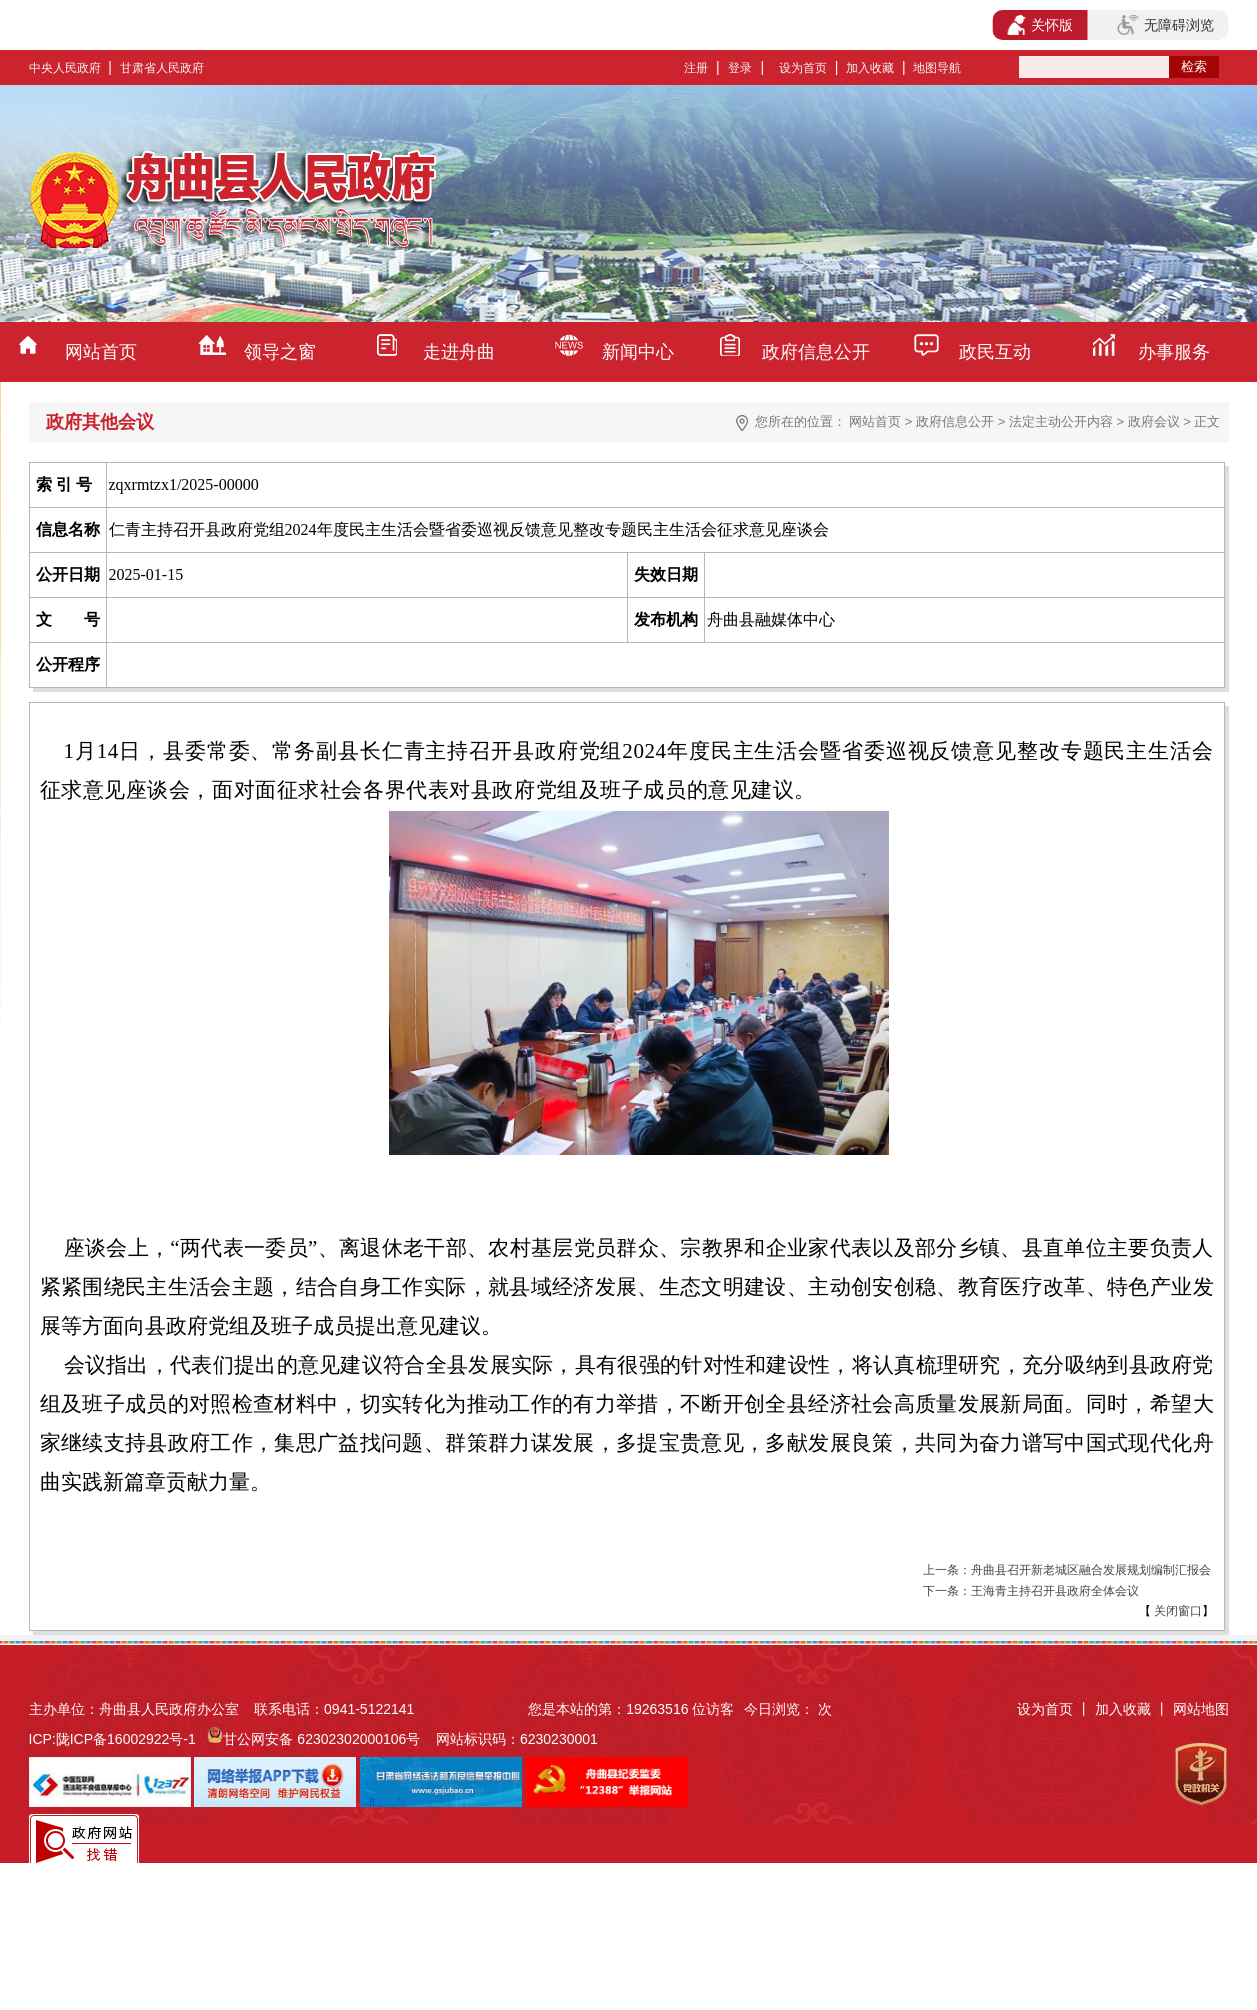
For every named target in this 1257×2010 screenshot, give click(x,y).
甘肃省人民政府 (162, 68)
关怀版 (1040, 25)
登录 (740, 68)
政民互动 (995, 352)
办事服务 (1174, 352)
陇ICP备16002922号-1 (126, 1739)
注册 (696, 68)
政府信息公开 (816, 352)
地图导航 (937, 68)
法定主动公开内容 (1061, 421)
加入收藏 (870, 68)
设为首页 (803, 68)
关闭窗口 (1176, 1611)
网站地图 (1201, 1709)
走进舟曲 (459, 352)
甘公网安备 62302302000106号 (321, 1739)
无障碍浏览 (1165, 25)
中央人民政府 (65, 68)
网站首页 (101, 352)
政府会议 (1154, 421)
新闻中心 (638, 352)
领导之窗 (280, 352)
